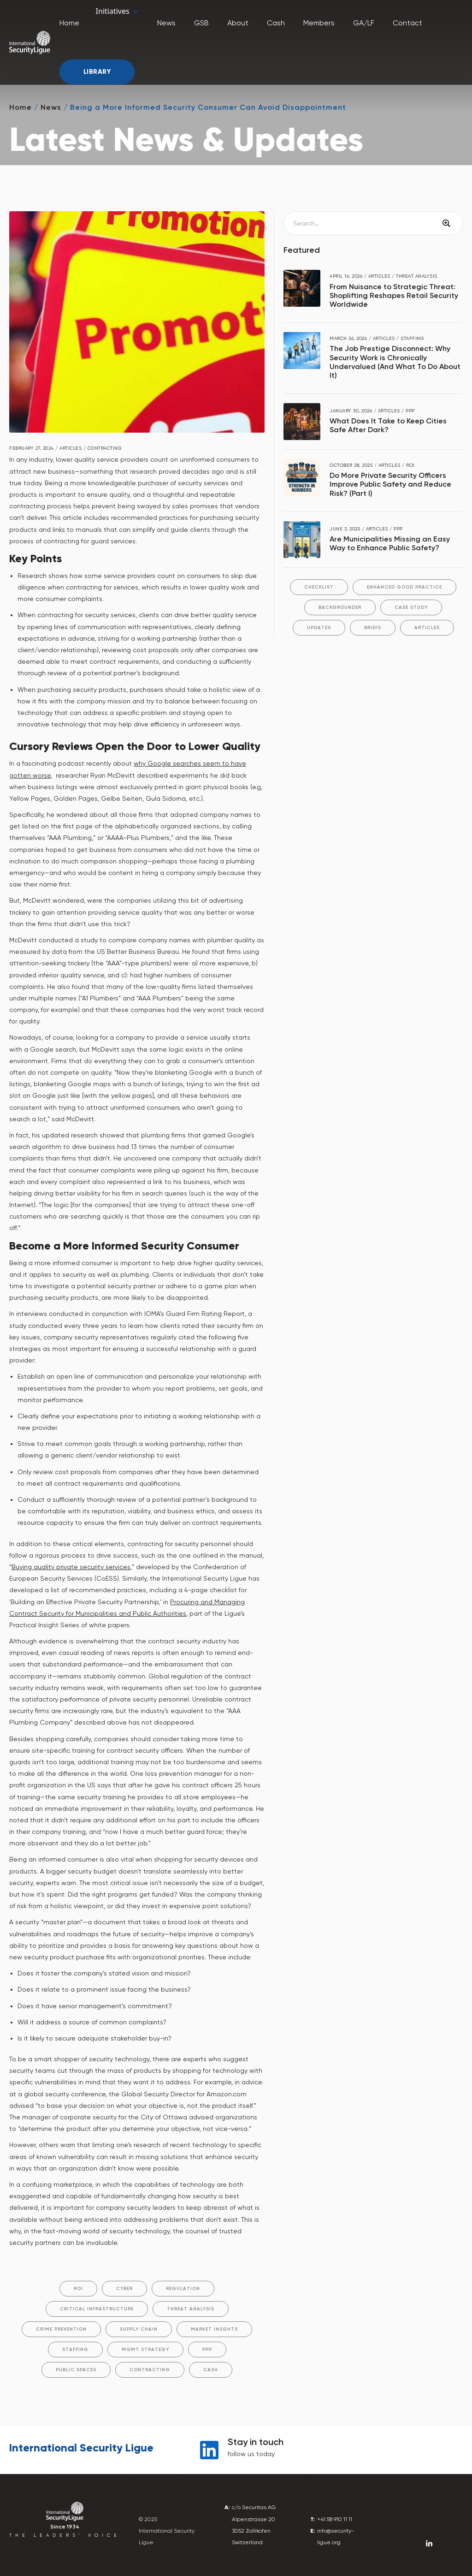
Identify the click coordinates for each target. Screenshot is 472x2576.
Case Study (411, 607)
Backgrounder (340, 607)
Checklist (319, 587)
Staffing (75, 2349)
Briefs (372, 628)
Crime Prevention (61, 2329)
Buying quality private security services (71, 1567)
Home (20, 107)
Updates (319, 628)
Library (97, 72)
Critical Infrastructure (97, 2309)
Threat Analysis (190, 2309)
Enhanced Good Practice (404, 587)
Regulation (183, 2288)
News (51, 107)
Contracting (150, 2370)
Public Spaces (76, 2370)
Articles (427, 628)
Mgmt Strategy (145, 2349)
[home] (29, 42)
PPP (207, 2349)
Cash (210, 2370)
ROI (78, 2288)
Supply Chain (139, 2329)
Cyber (124, 2288)
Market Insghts (214, 2329)
